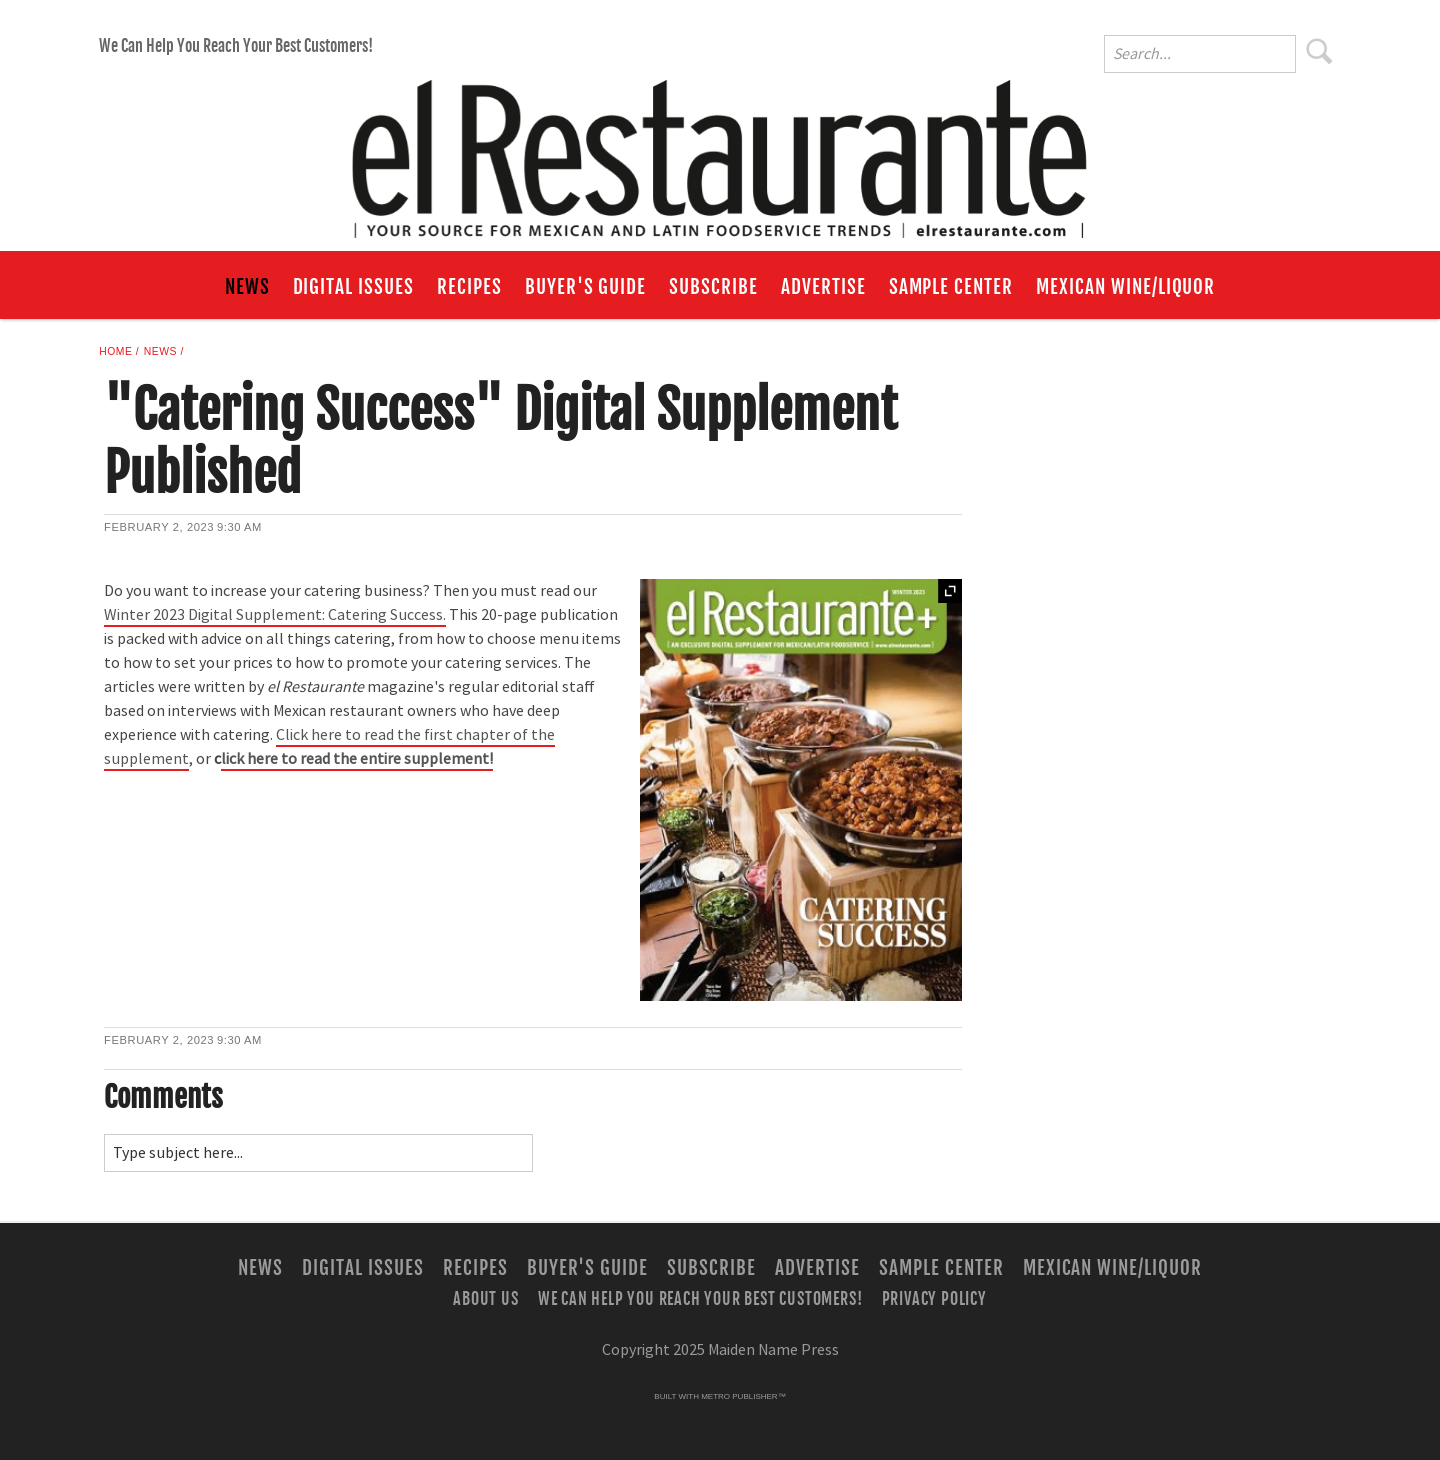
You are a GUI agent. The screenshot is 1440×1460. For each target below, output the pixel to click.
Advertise (823, 287)
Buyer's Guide (585, 287)
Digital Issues (353, 287)
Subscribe (713, 287)
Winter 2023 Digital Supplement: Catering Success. (275, 615)
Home (115, 351)
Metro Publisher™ (743, 1396)
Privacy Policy (934, 1298)
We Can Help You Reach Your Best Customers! (236, 46)
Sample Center (951, 287)
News (247, 287)
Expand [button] (950, 591)
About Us (485, 1298)
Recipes (469, 287)
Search (1320, 51)
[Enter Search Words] (1200, 54)
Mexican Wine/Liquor (1125, 287)
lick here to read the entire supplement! (357, 759)
